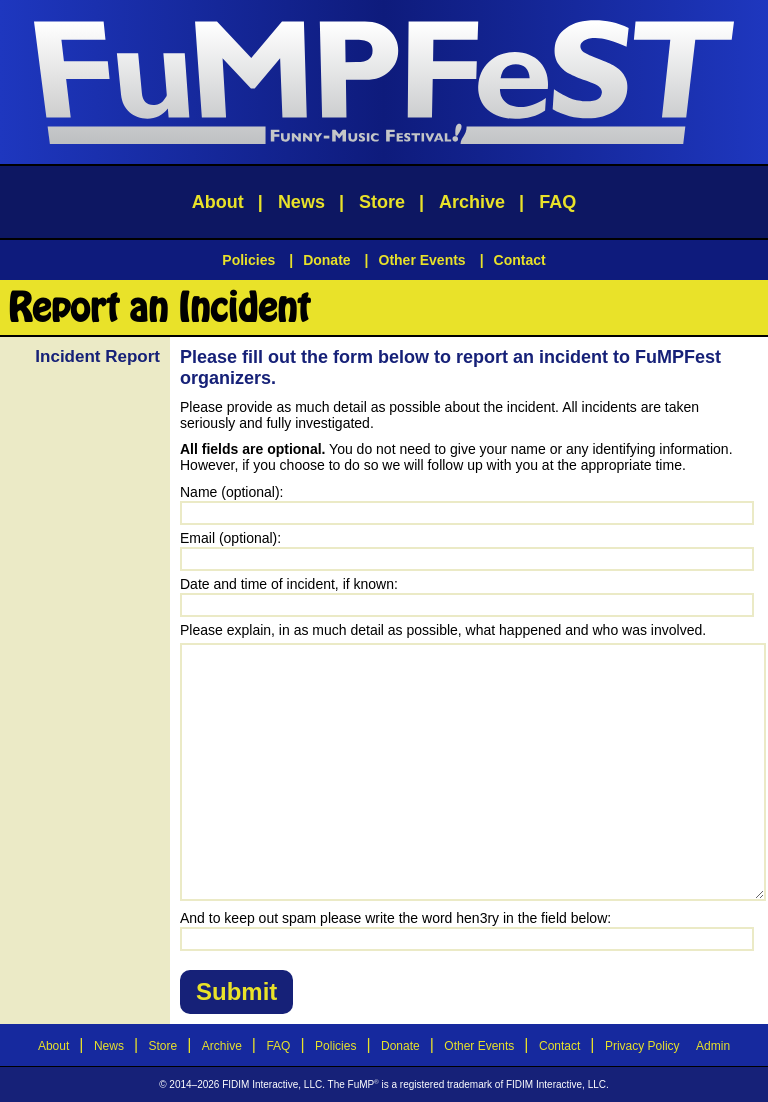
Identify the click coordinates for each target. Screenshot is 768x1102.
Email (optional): (230, 538)
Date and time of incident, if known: (289, 584)
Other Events (422, 260)
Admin (713, 1046)
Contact (520, 260)
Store (382, 202)
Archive (472, 202)
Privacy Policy (642, 1046)
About (218, 202)
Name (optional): (232, 492)
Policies (248, 260)
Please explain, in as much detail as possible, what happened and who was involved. (443, 630)
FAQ (557, 202)
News (301, 202)
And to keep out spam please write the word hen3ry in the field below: (395, 918)
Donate (326, 260)
